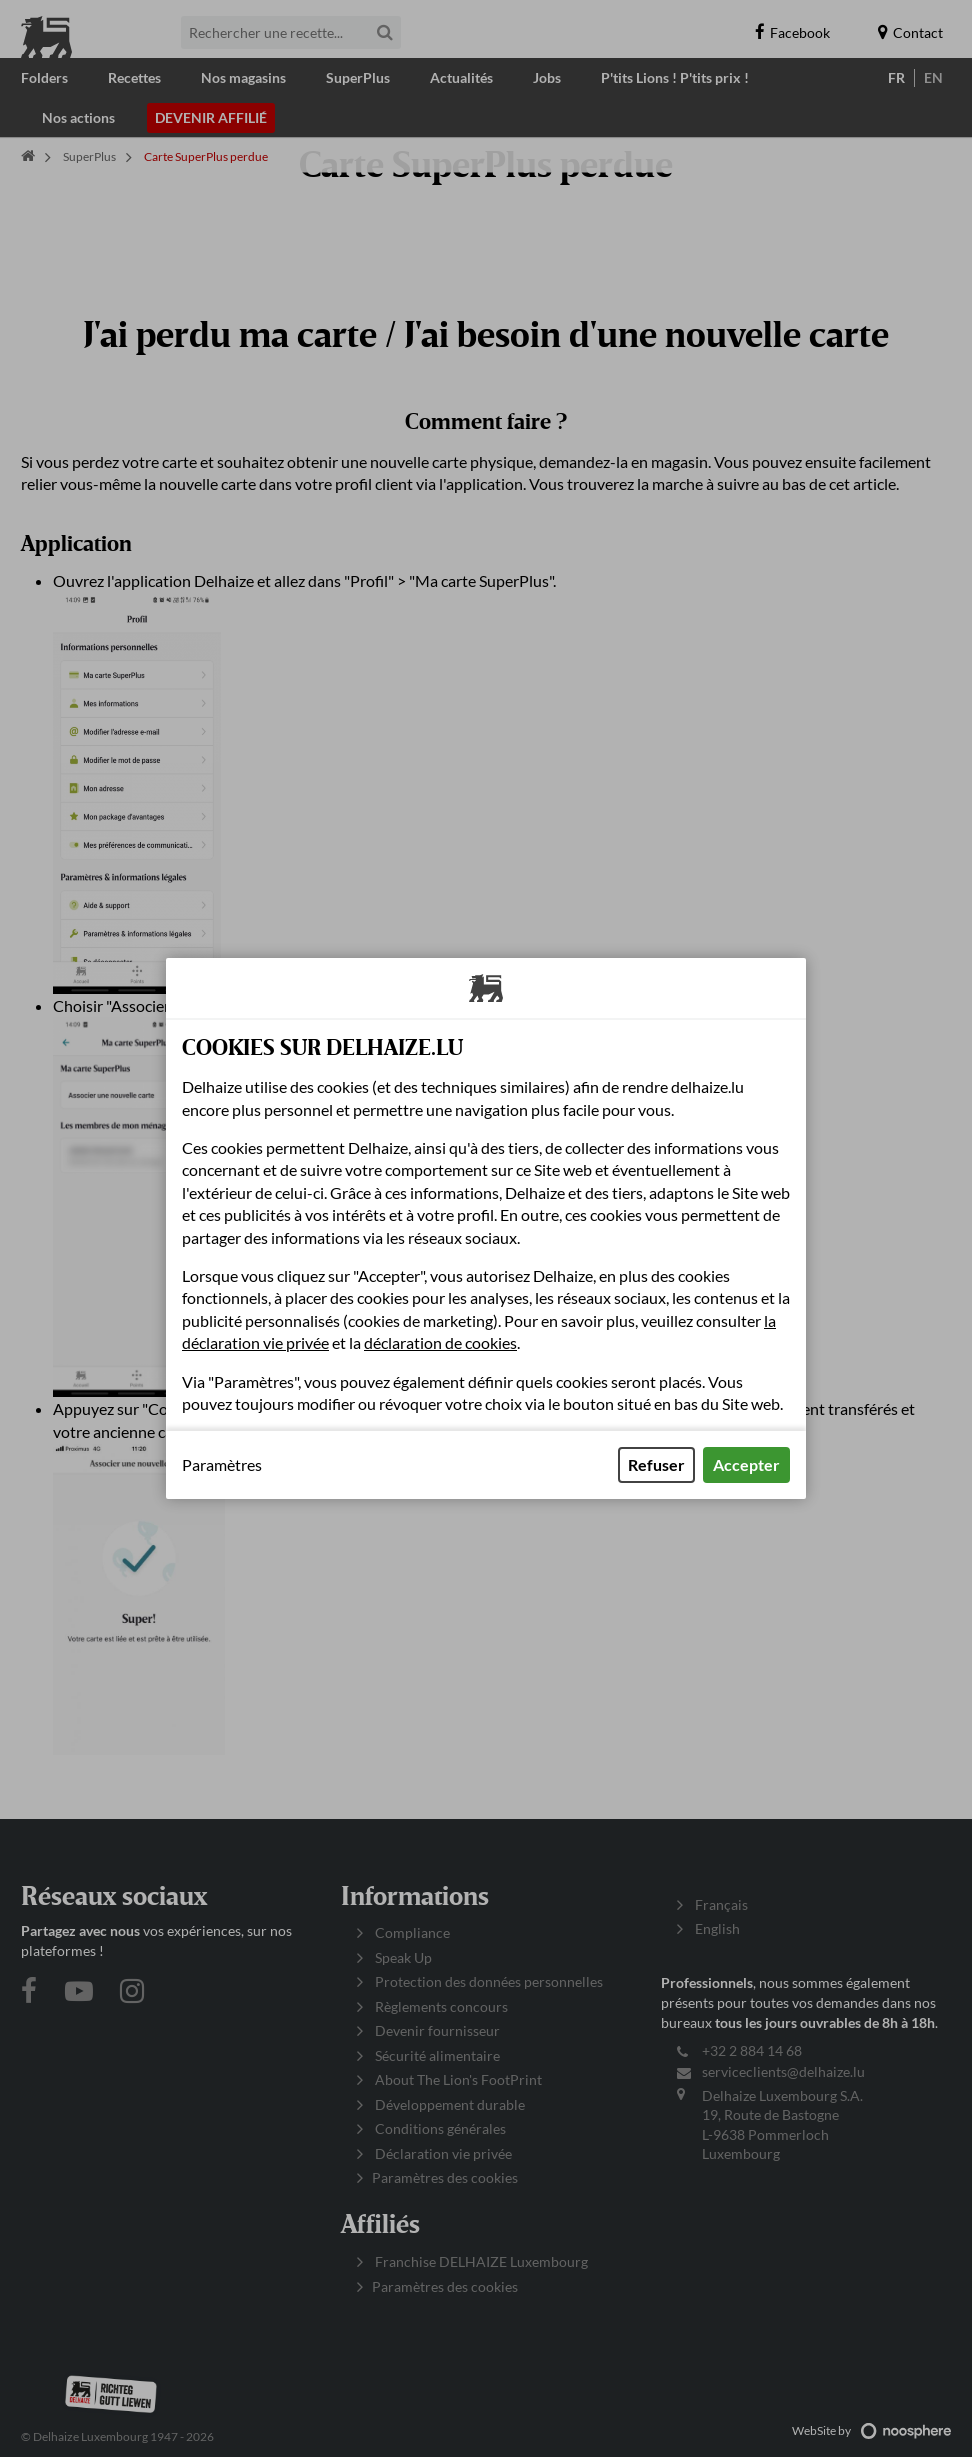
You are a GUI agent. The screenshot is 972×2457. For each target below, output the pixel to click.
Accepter (746, 1464)
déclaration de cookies (440, 1342)
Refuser (656, 1464)
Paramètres (222, 1465)
